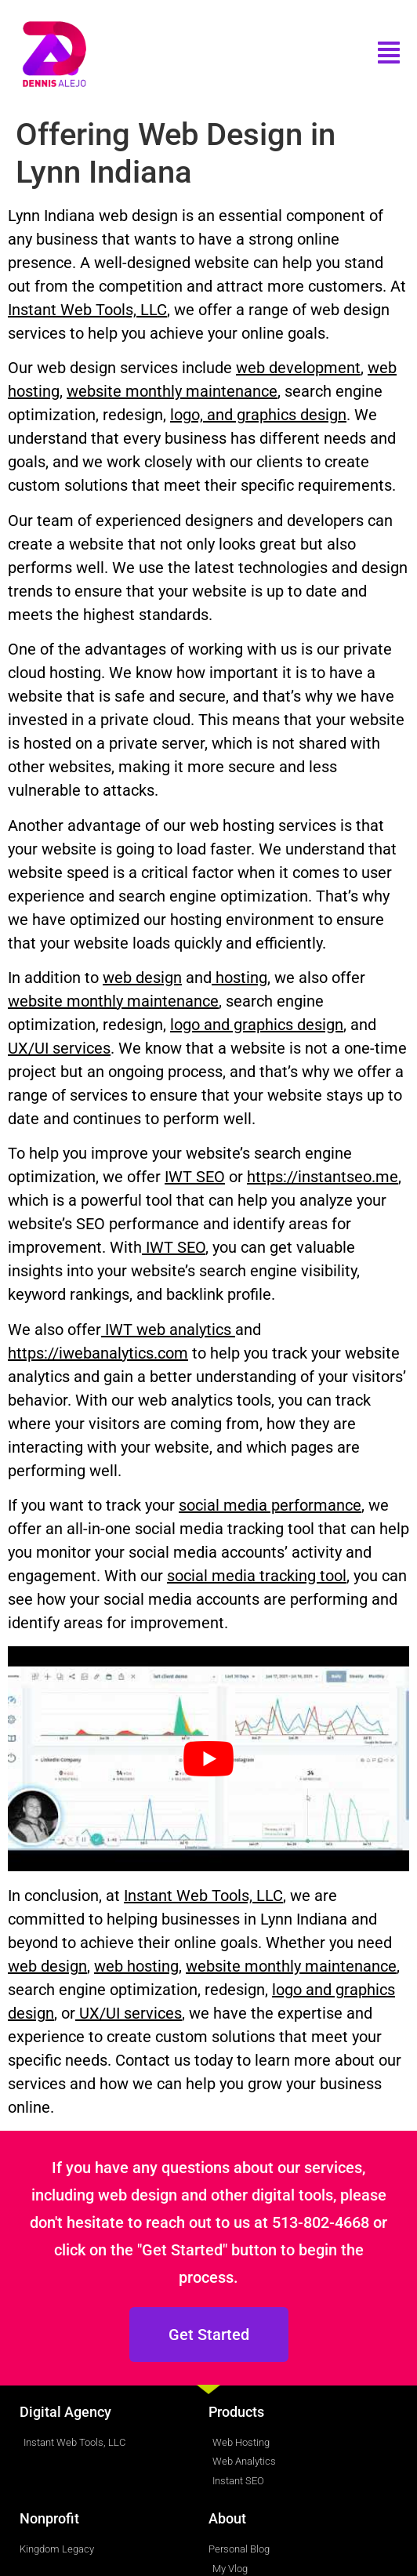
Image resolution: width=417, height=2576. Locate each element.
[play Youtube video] (208, 1759)
